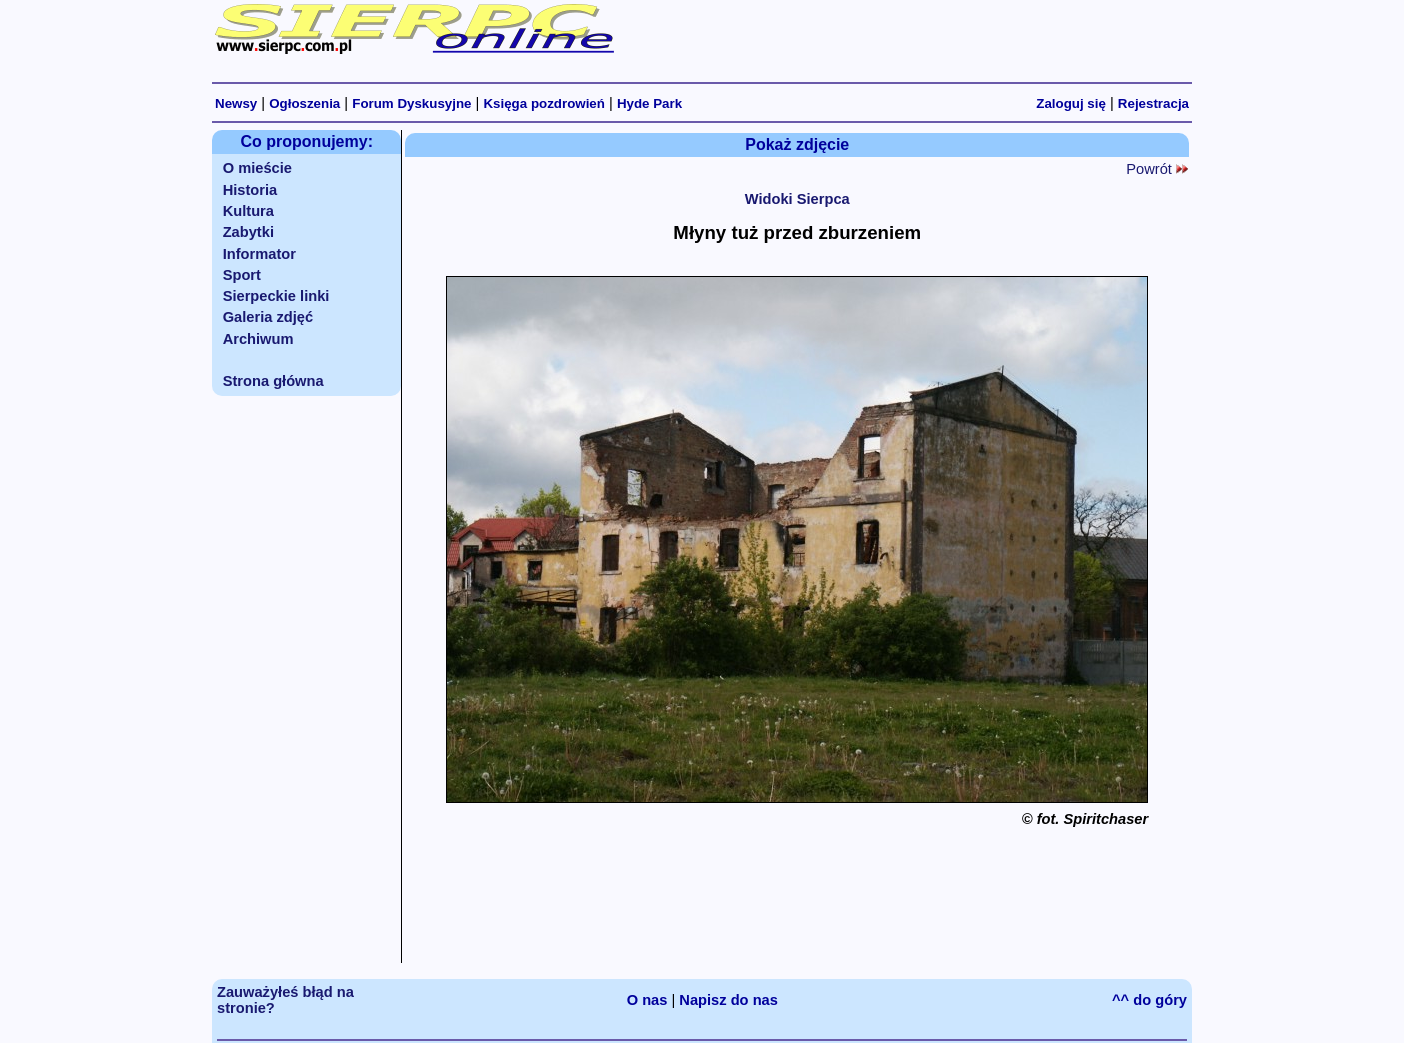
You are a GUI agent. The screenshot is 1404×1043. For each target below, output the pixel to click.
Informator (259, 254)
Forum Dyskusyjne (411, 103)
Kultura (248, 211)
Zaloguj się (1071, 103)
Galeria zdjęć (268, 317)
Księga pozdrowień (543, 103)
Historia (250, 190)
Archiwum (258, 339)
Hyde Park (649, 103)
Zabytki (248, 232)
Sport (242, 275)
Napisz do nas (728, 1000)
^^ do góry (1149, 1000)
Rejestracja (1153, 103)
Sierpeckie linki (276, 296)
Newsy (236, 103)
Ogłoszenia (304, 103)
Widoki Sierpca (797, 199)
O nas (647, 1000)
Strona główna (273, 381)
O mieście (257, 168)
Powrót (1157, 169)
